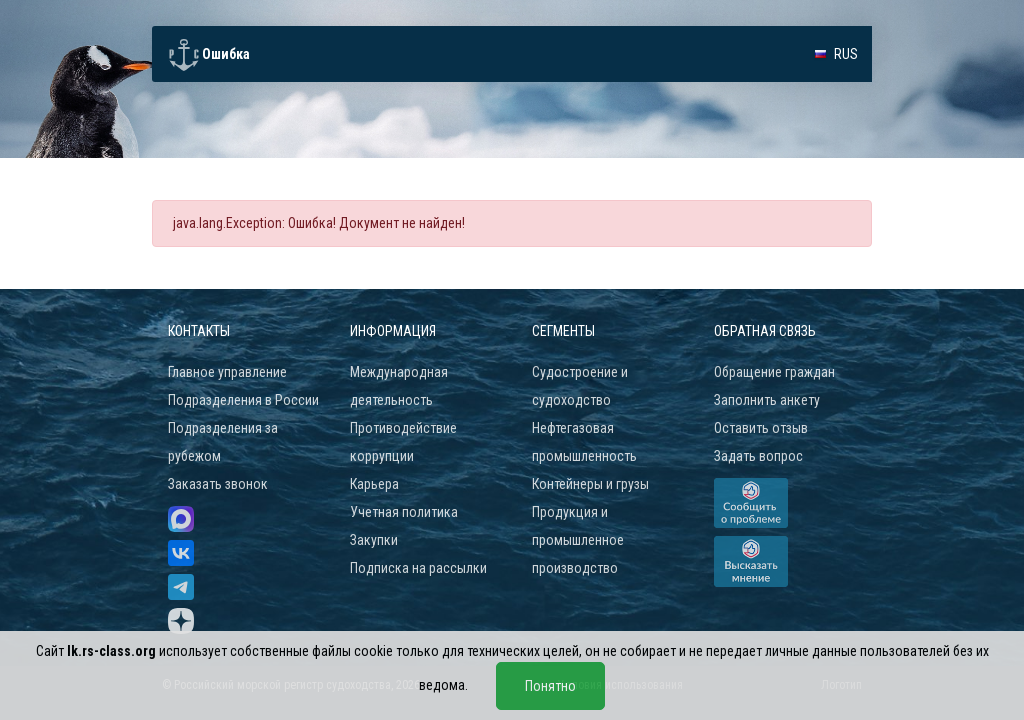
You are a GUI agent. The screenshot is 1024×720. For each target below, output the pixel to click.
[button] (836, 54)
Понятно (550, 686)
